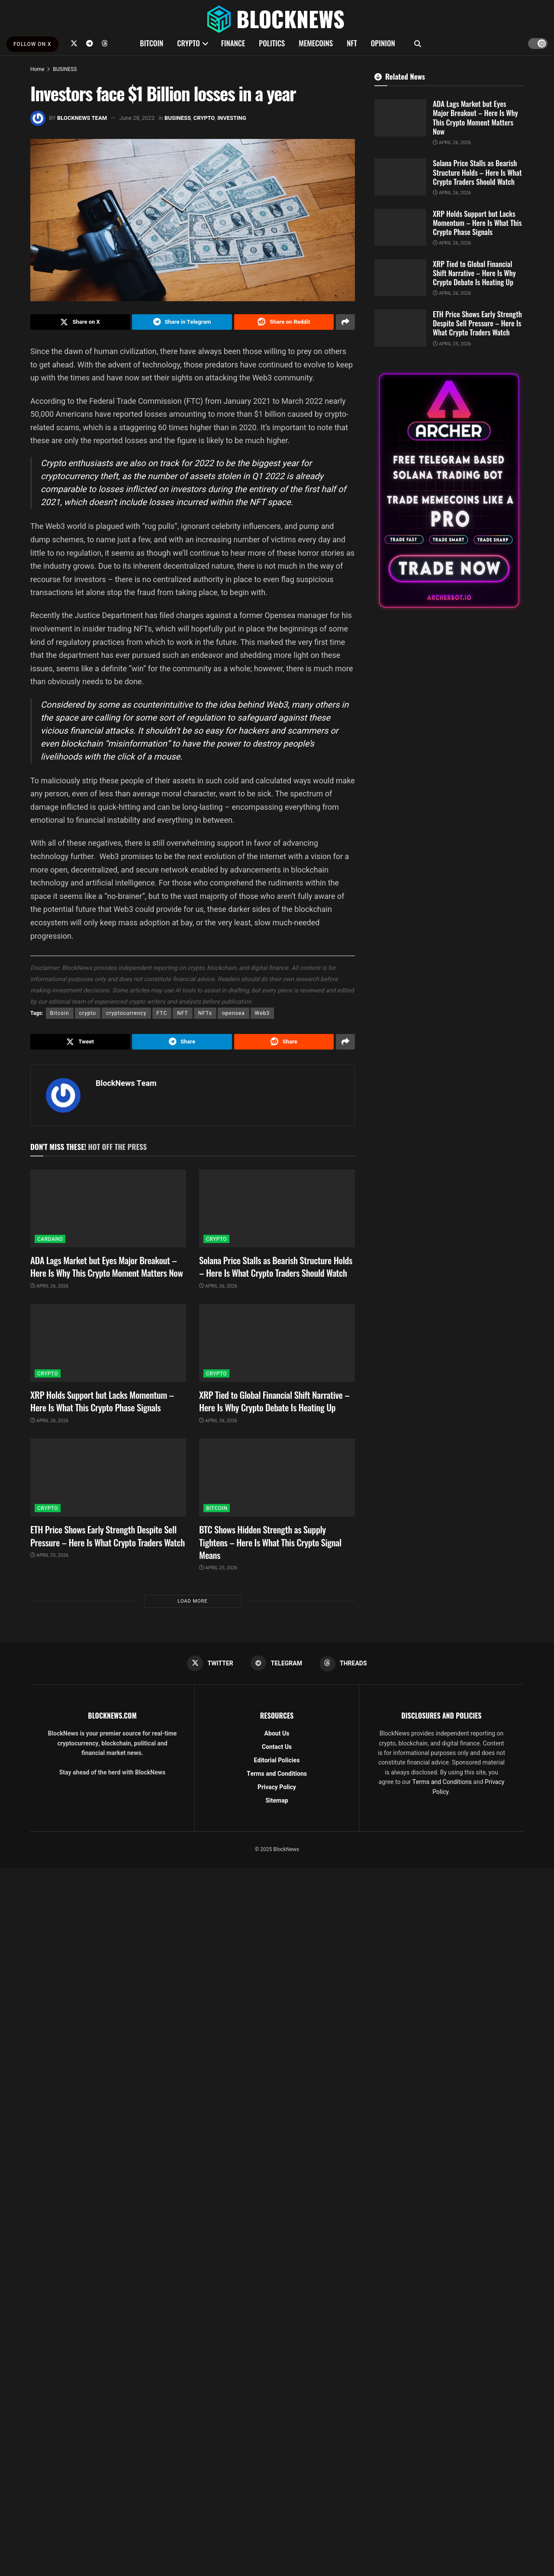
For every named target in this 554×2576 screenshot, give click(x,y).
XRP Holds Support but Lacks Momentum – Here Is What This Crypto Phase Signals (102, 1403)
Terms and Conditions (277, 1776)
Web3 (262, 1014)
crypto (87, 1014)
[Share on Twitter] (80, 322)
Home (37, 69)
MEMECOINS (316, 43)
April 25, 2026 (49, 1557)
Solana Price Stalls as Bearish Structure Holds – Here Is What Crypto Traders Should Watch (275, 1268)
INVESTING (231, 118)
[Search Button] (417, 43)
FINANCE (233, 43)
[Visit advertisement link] (449, 490)
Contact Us (277, 1749)
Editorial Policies (277, 1762)
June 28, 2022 (137, 118)
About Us (277, 1735)
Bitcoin (59, 1014)
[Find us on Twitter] (74, 43)
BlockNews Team (82, 118)
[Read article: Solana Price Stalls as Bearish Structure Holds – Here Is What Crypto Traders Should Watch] (277, 1210)
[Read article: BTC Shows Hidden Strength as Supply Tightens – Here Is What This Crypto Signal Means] (277, 1480)
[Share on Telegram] (182, 322)
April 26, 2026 (49, 1287)
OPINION (383, 43)
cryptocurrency (126, 1014)
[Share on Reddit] (284, 322)
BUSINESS (65, 69)
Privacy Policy (277, 1789)
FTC (162, 1014)
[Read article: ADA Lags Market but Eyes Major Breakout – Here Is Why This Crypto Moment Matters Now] (108, 1210)
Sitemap (276, 1802)
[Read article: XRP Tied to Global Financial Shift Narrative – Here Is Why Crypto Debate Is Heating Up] (277, 1345)
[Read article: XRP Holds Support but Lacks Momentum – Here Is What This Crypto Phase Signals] (108, 1345)
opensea (233, 1014)
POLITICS (272, 43)
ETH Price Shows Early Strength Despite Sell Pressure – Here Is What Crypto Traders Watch (107, 1538)
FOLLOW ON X (32, 44)
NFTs (205, 1014)
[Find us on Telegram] (89, 43)
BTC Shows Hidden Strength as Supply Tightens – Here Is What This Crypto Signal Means (270, 1544)
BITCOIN (151, 43)
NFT (352, 43)
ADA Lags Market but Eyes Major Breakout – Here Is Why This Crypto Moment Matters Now (106, 1268)
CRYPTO (188, 43)
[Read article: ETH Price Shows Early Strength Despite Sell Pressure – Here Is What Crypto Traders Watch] (108, 1480)
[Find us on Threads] (105, 43)
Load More (192, 1603)
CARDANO (50, 1241)
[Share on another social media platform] (345, 322)
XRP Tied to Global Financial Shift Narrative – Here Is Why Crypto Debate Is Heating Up (274, 1403)
